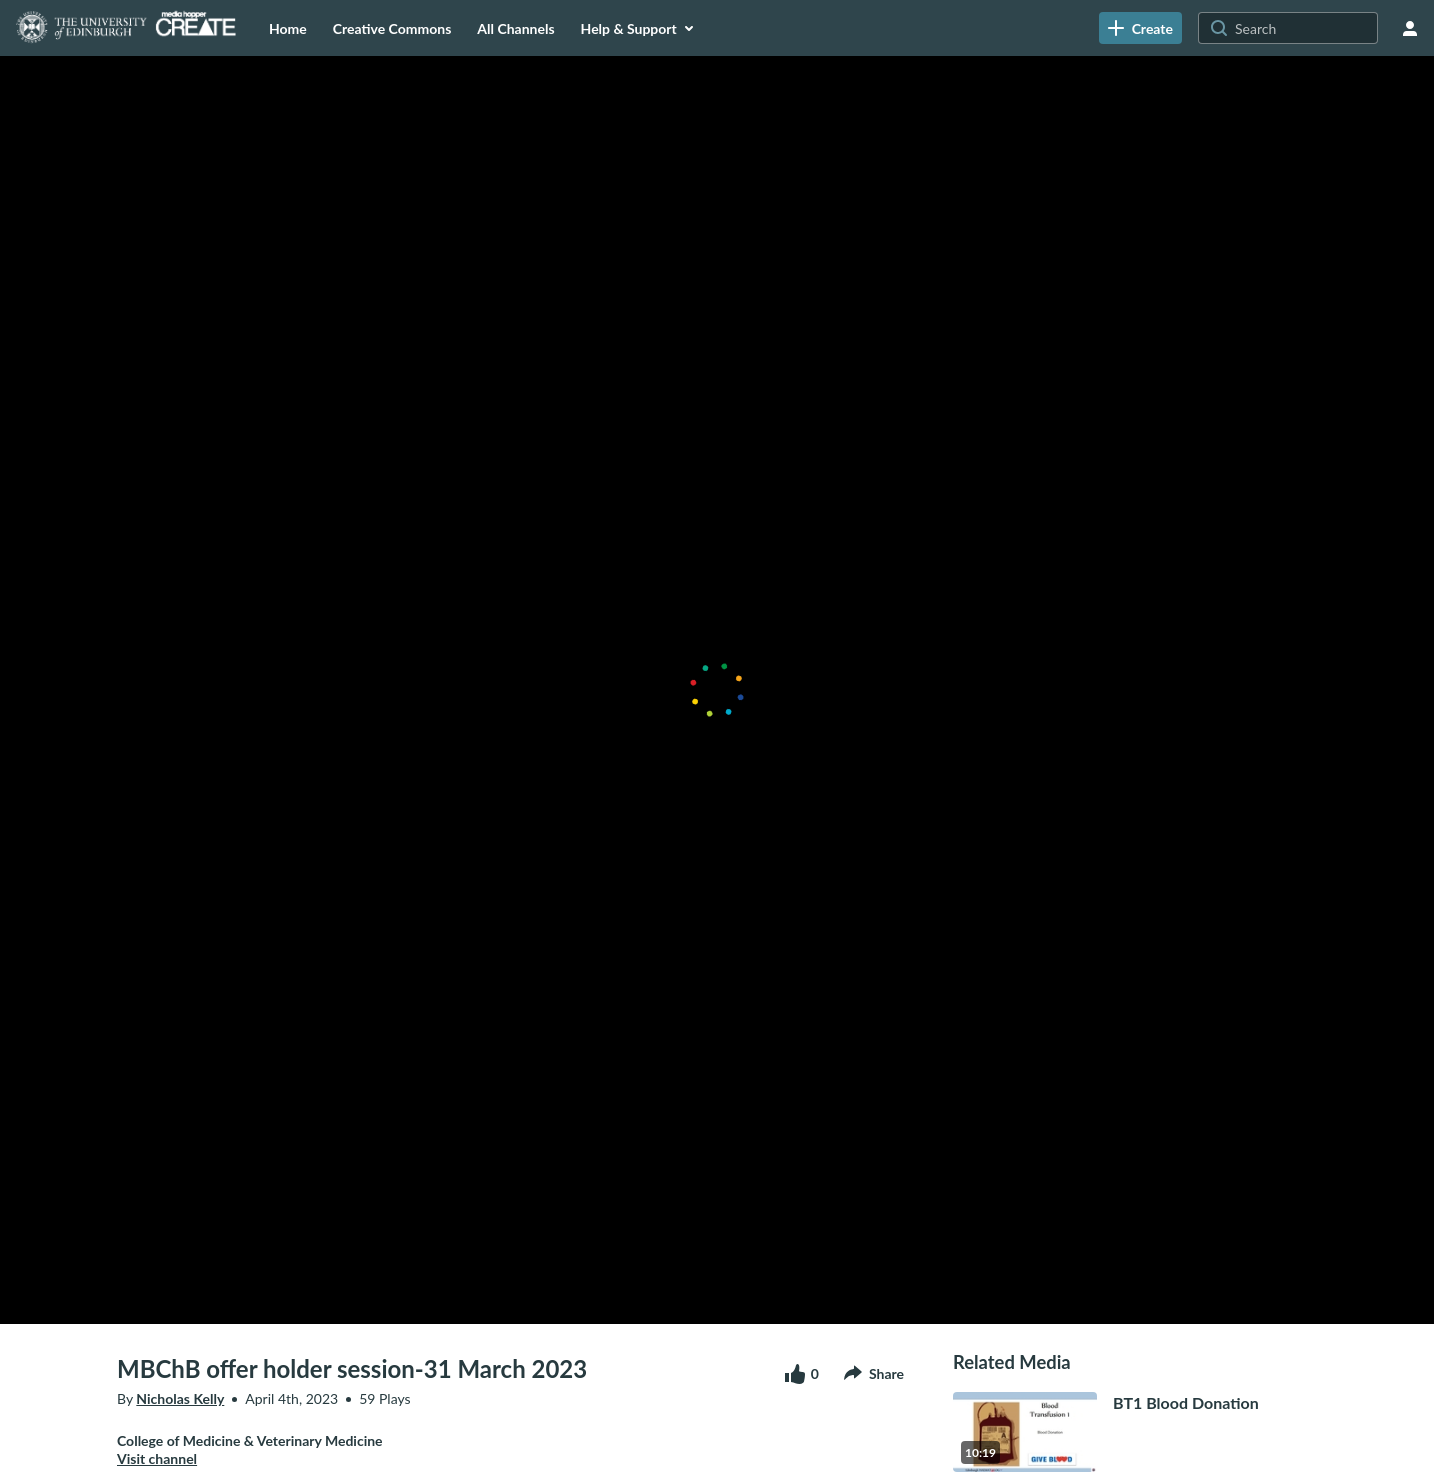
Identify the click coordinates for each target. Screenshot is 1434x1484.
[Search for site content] (1304, 28)
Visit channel (157, 1458)
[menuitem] (288, 28)
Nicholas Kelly (180, 1398)
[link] (1140, 28)
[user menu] (1410, 28)
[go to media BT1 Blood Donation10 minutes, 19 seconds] (1135, 1432)
